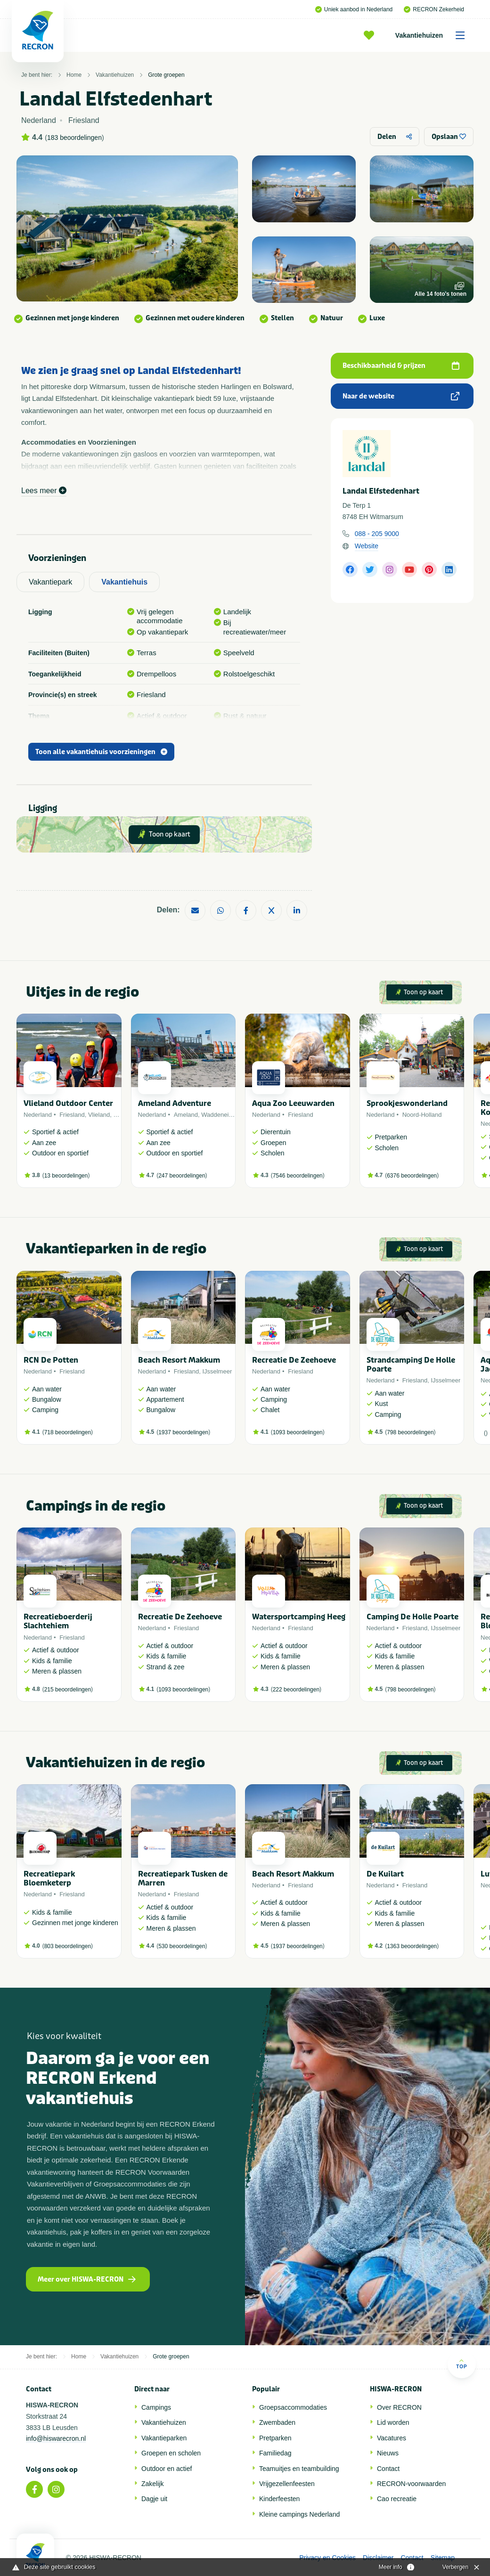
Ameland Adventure (174, 1103)
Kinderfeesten (279, 2499)
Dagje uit (154, 2499)
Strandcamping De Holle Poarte (411, 1364)
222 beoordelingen (296, 1689)
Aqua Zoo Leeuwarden (293, 1103)
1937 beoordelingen (183, 1432)
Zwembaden (277, 2422)
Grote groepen (166, 75)
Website (366, 546)
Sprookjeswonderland (407, 1103)
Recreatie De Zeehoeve (294, 1360)
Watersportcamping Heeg (298, 1617)
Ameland (186, 1114)
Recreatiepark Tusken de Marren (183, 1878)
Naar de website (401, 396)
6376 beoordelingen (412, 1175)
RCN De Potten (51, 1360)
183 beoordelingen (74, 137)
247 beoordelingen (181, 1175)
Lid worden (393, 2422)
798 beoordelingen (410, 1432)
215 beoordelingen (67, 1689)
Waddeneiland (220, 1114)
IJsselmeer (217, 1371)
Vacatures (391, 2438)
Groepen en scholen (171, 2453)
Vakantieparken (164, 2438)
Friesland (71, 1114)
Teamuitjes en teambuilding (299, 2468)
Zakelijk (152, 2483)
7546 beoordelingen (298, 1175)
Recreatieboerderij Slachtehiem (58, 1621)
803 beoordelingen (67, 1946)
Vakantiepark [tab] (50, 582)
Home (74, 75)
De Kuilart (385, 1874)
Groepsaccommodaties (293, 2407)
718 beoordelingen (67, 1432)
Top (461, 2363)
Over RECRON (399, 2407)
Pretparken (275, 2438)
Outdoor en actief (166, 2468)
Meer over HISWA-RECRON (87, 2279)
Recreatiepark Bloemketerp (49, 1878)
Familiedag (275, 2453)
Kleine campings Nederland (299, 2514)
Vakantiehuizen (433, 35)
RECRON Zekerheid (434, 9)
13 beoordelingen (66, 1175)
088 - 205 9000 (377, 533)
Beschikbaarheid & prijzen (401, 365)
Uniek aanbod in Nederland (353, 9)
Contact (388, 2468)
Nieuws (388, 2453)
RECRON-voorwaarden (411, 2483)
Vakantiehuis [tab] (124, 582)
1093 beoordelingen (298, 1432)
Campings (156, 2407)
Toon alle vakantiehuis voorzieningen (101, 752)
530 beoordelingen (181, 1946)
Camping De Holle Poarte (412, 1617)
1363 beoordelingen (412, 1946)
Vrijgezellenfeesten (287, 2483)
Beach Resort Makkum (179, 1360)
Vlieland (99, 1114)
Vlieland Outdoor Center (68, 1103)
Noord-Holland (422, 1114)
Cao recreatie (396, 2499)
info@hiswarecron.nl (56, 2438)
